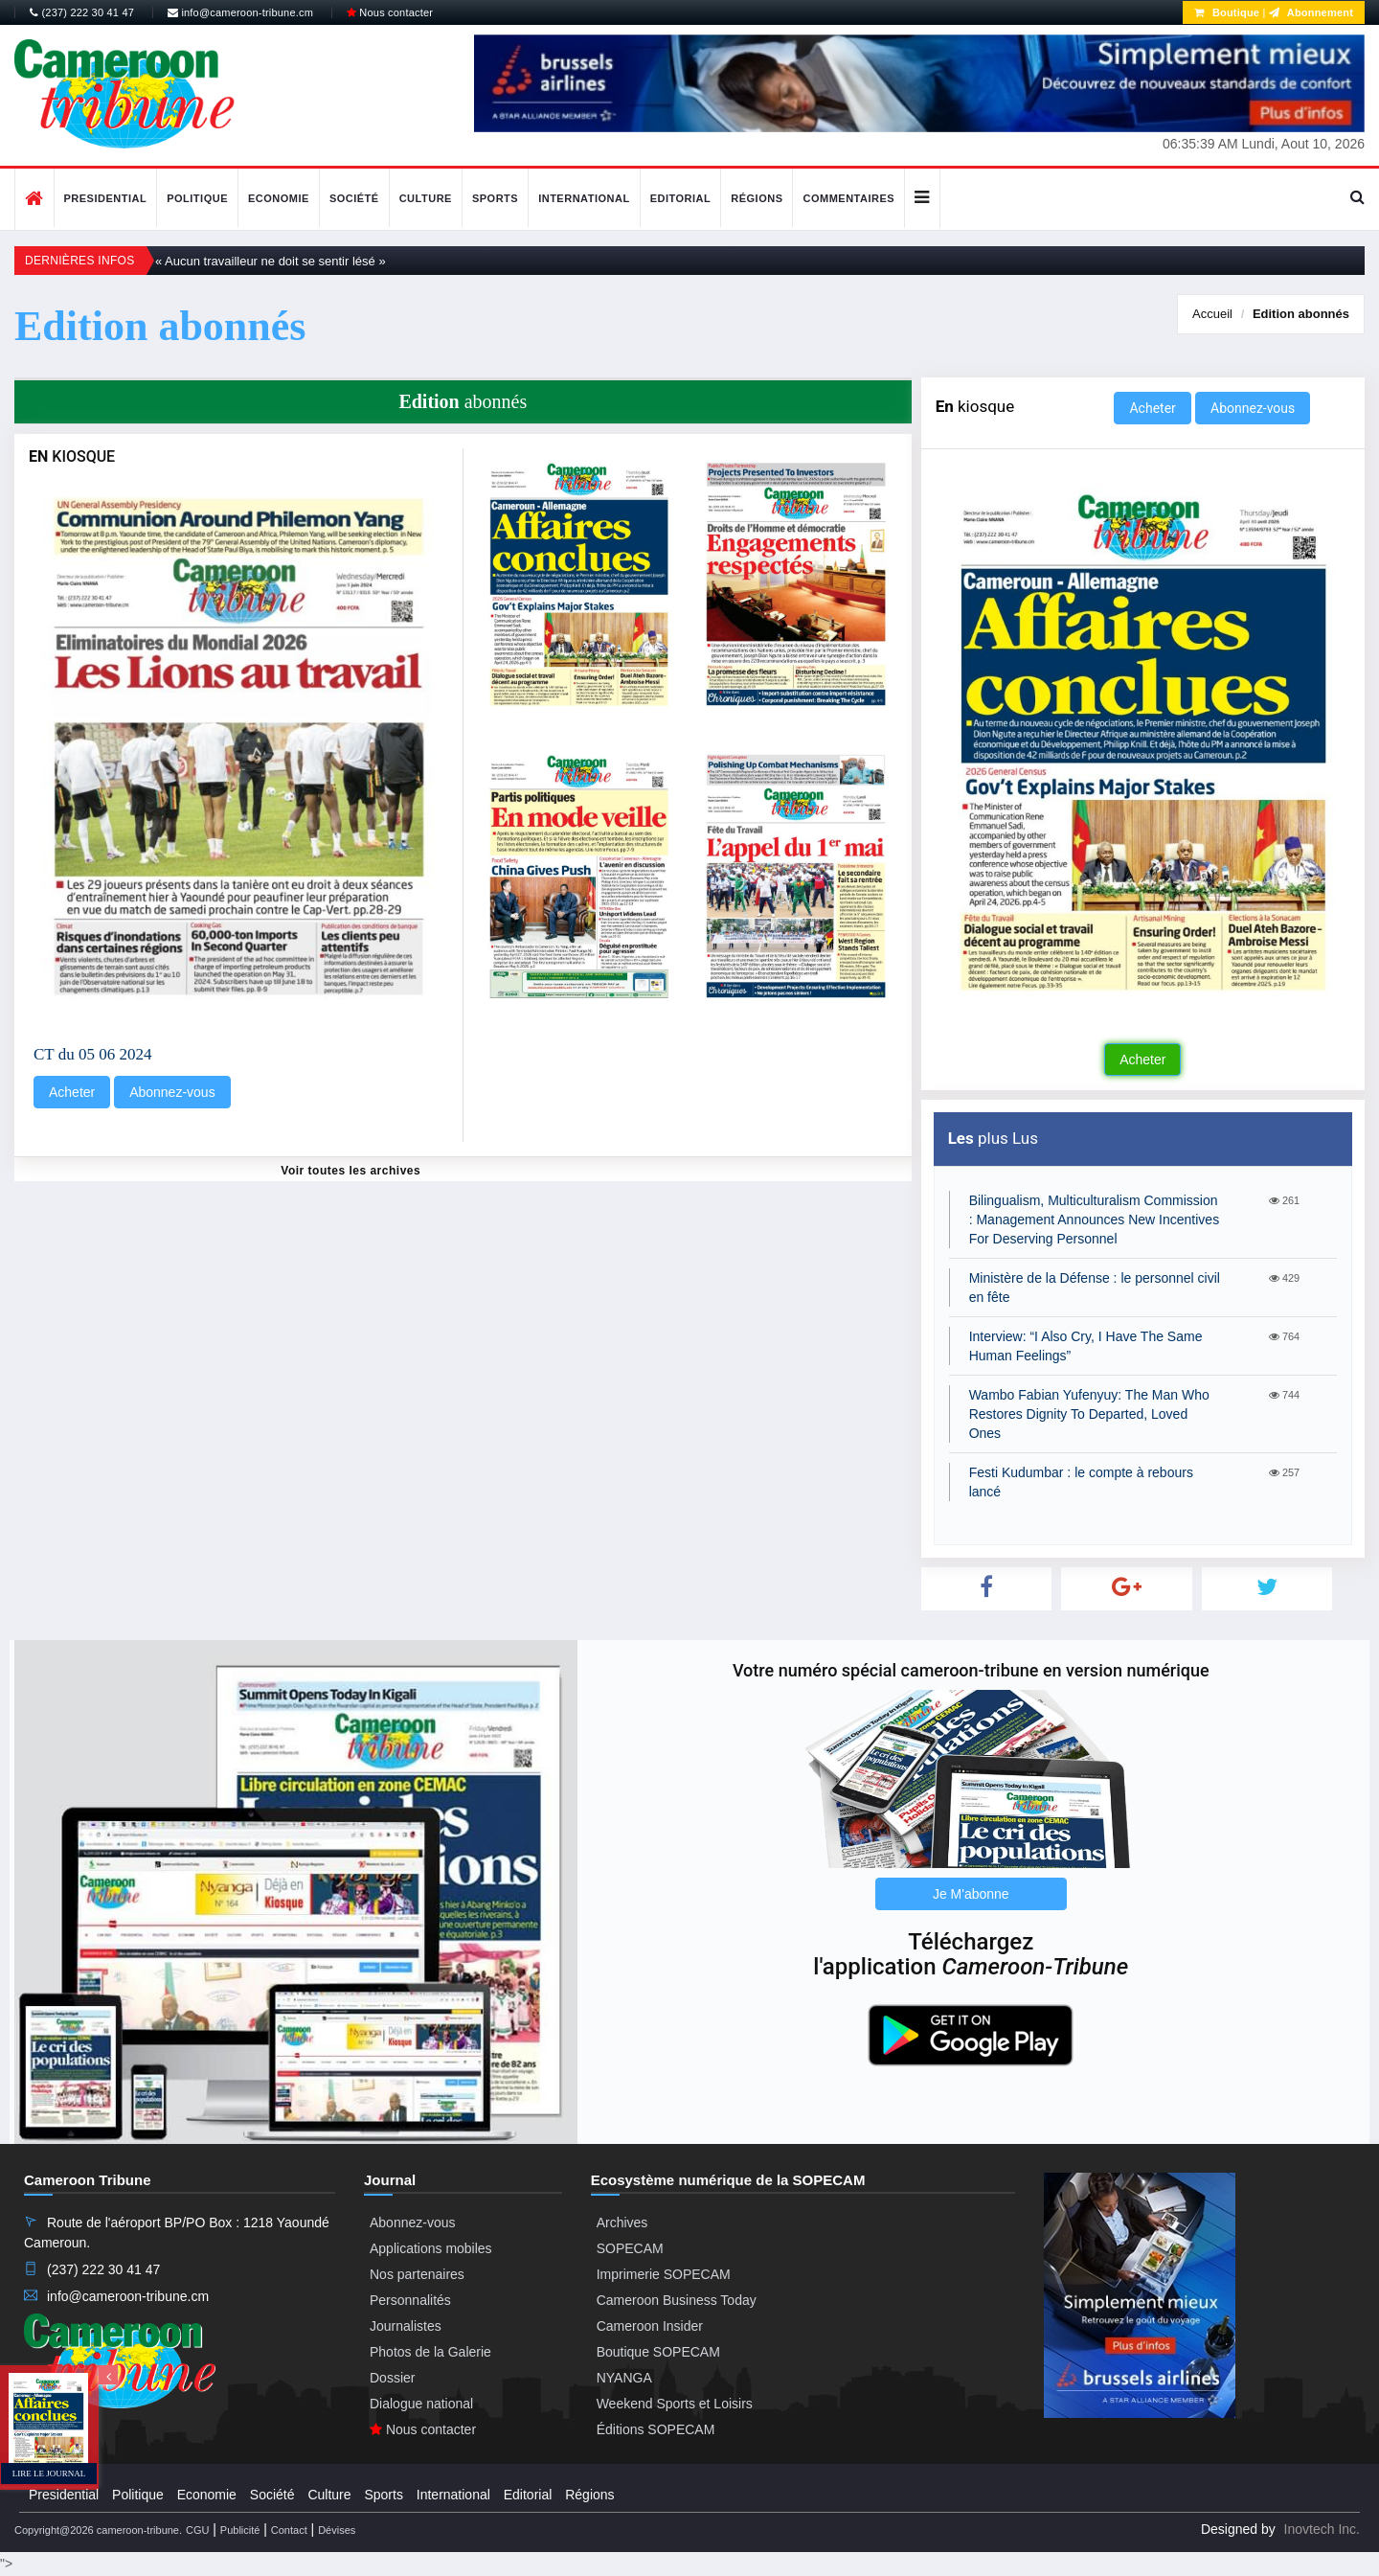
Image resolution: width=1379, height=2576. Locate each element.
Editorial (681, 198)
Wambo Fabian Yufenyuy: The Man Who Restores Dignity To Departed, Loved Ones (1089, 1414)
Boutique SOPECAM (658, 2351)
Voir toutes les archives (350, 1170)
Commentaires (848, 198)
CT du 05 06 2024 (92, 1054)
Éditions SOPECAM (656, 2429)
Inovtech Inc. (1322, 2529)
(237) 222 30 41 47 (82, 12)
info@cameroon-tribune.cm (240, 12)
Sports (495, 198)
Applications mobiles (431, 2248)
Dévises (336, 2530)
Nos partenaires (417, 2274)
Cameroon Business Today (677, 2300)
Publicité (240, 2530)
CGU (197, 2530)
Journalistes (405, 2326)
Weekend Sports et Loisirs (675, 2403)
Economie (278, 198)
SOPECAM (630, 2248)
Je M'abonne (971, 1894)
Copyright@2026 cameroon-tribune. (98, 2530)
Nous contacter (390, 12)
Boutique (1226, 12)
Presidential (105, 198)
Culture (425, 198)
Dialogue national (421, 2403)
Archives (622, 2222)
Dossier (392, 2377)
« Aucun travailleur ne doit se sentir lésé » (270, 261)
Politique (197, 198)
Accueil (1212, 314)
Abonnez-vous (172, 1092)
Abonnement (1311, 12)
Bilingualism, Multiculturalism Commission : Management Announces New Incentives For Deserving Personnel (1094, 1219)
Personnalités (410, 2300)
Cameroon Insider (650, 2326)
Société (354, 198)
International (584, 198)
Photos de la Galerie (430, 2351)
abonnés (1301, 314)
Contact (289, 2530)
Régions (756, 198)
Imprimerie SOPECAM (664, 2274)
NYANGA (624, 2377)
